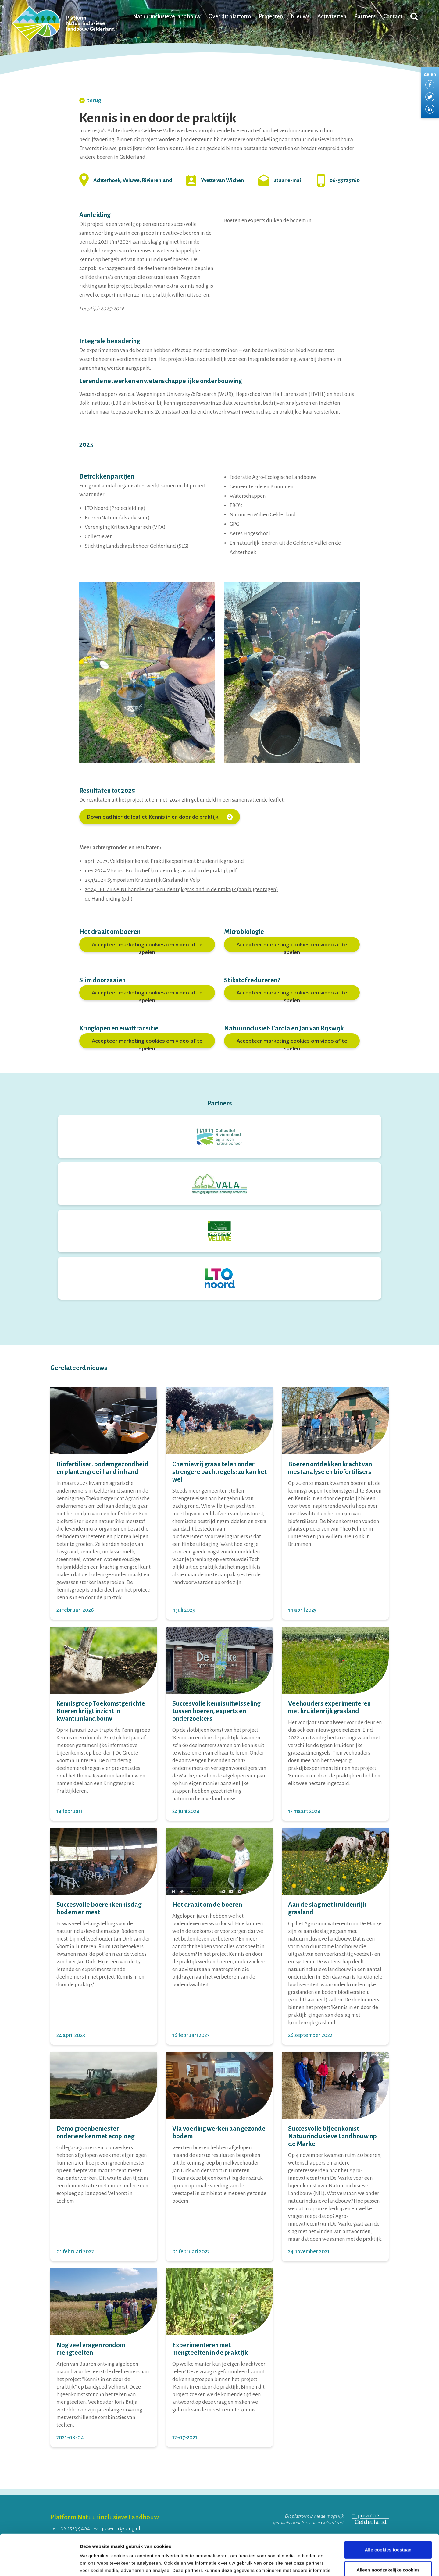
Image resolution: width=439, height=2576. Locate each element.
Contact (393, 16)
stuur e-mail (288, 180)
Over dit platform (230, 16)
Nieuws (300, 16)
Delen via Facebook (429, 84)
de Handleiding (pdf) (109, 899)
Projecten (271, 16)
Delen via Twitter (429, 96)
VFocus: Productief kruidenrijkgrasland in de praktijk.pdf (172, 870)
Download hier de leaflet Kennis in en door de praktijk (160, 816)
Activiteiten (331, 16)
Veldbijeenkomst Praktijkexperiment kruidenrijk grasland (177, 861)
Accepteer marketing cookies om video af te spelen (147, 946)
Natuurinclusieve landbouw (167, 16)
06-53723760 (345, 180)
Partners (365, 16)
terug (90, 100)
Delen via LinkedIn (429, 109)
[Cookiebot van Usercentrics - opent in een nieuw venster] (39, 2564)
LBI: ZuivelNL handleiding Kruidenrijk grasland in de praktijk (166, 889)
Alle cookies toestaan (388, 2511)
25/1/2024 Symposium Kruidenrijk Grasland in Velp (142, 880)
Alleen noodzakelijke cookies (388, 2531)
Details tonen (329, 2564)
